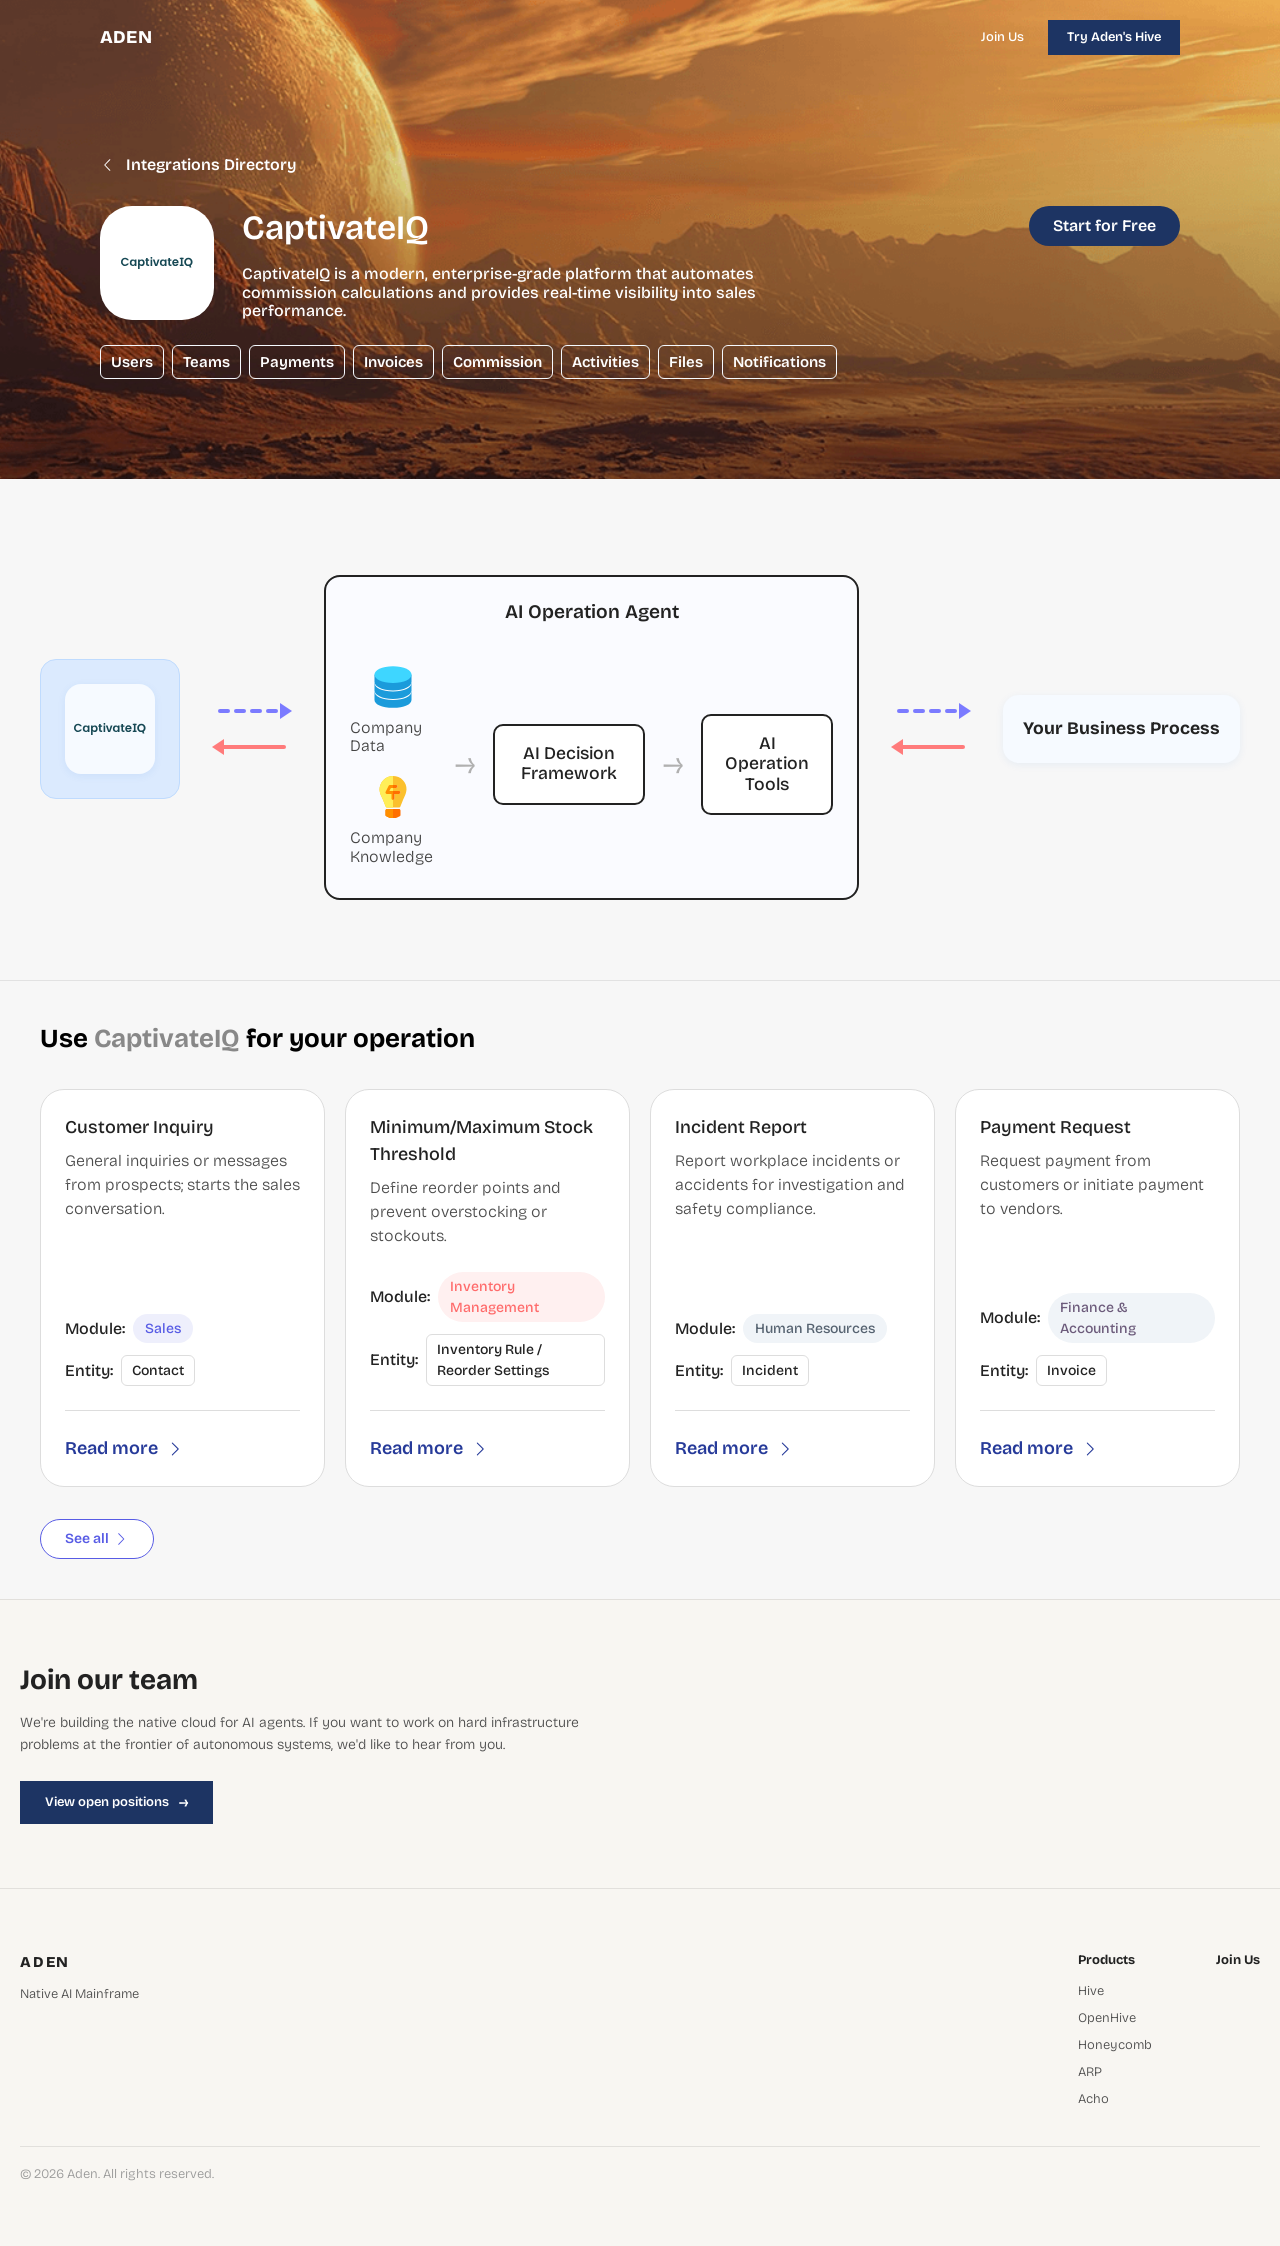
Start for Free (1104, 225)
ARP (1090, 2072)
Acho (1093, 2099)
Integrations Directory (198, 165)
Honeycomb (1115, 2045)
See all (97, 1538)
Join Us (1002, 37)
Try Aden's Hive (1114, 37)
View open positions (116, 1802)
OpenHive (1107, 2018)
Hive (1091, 1991)
